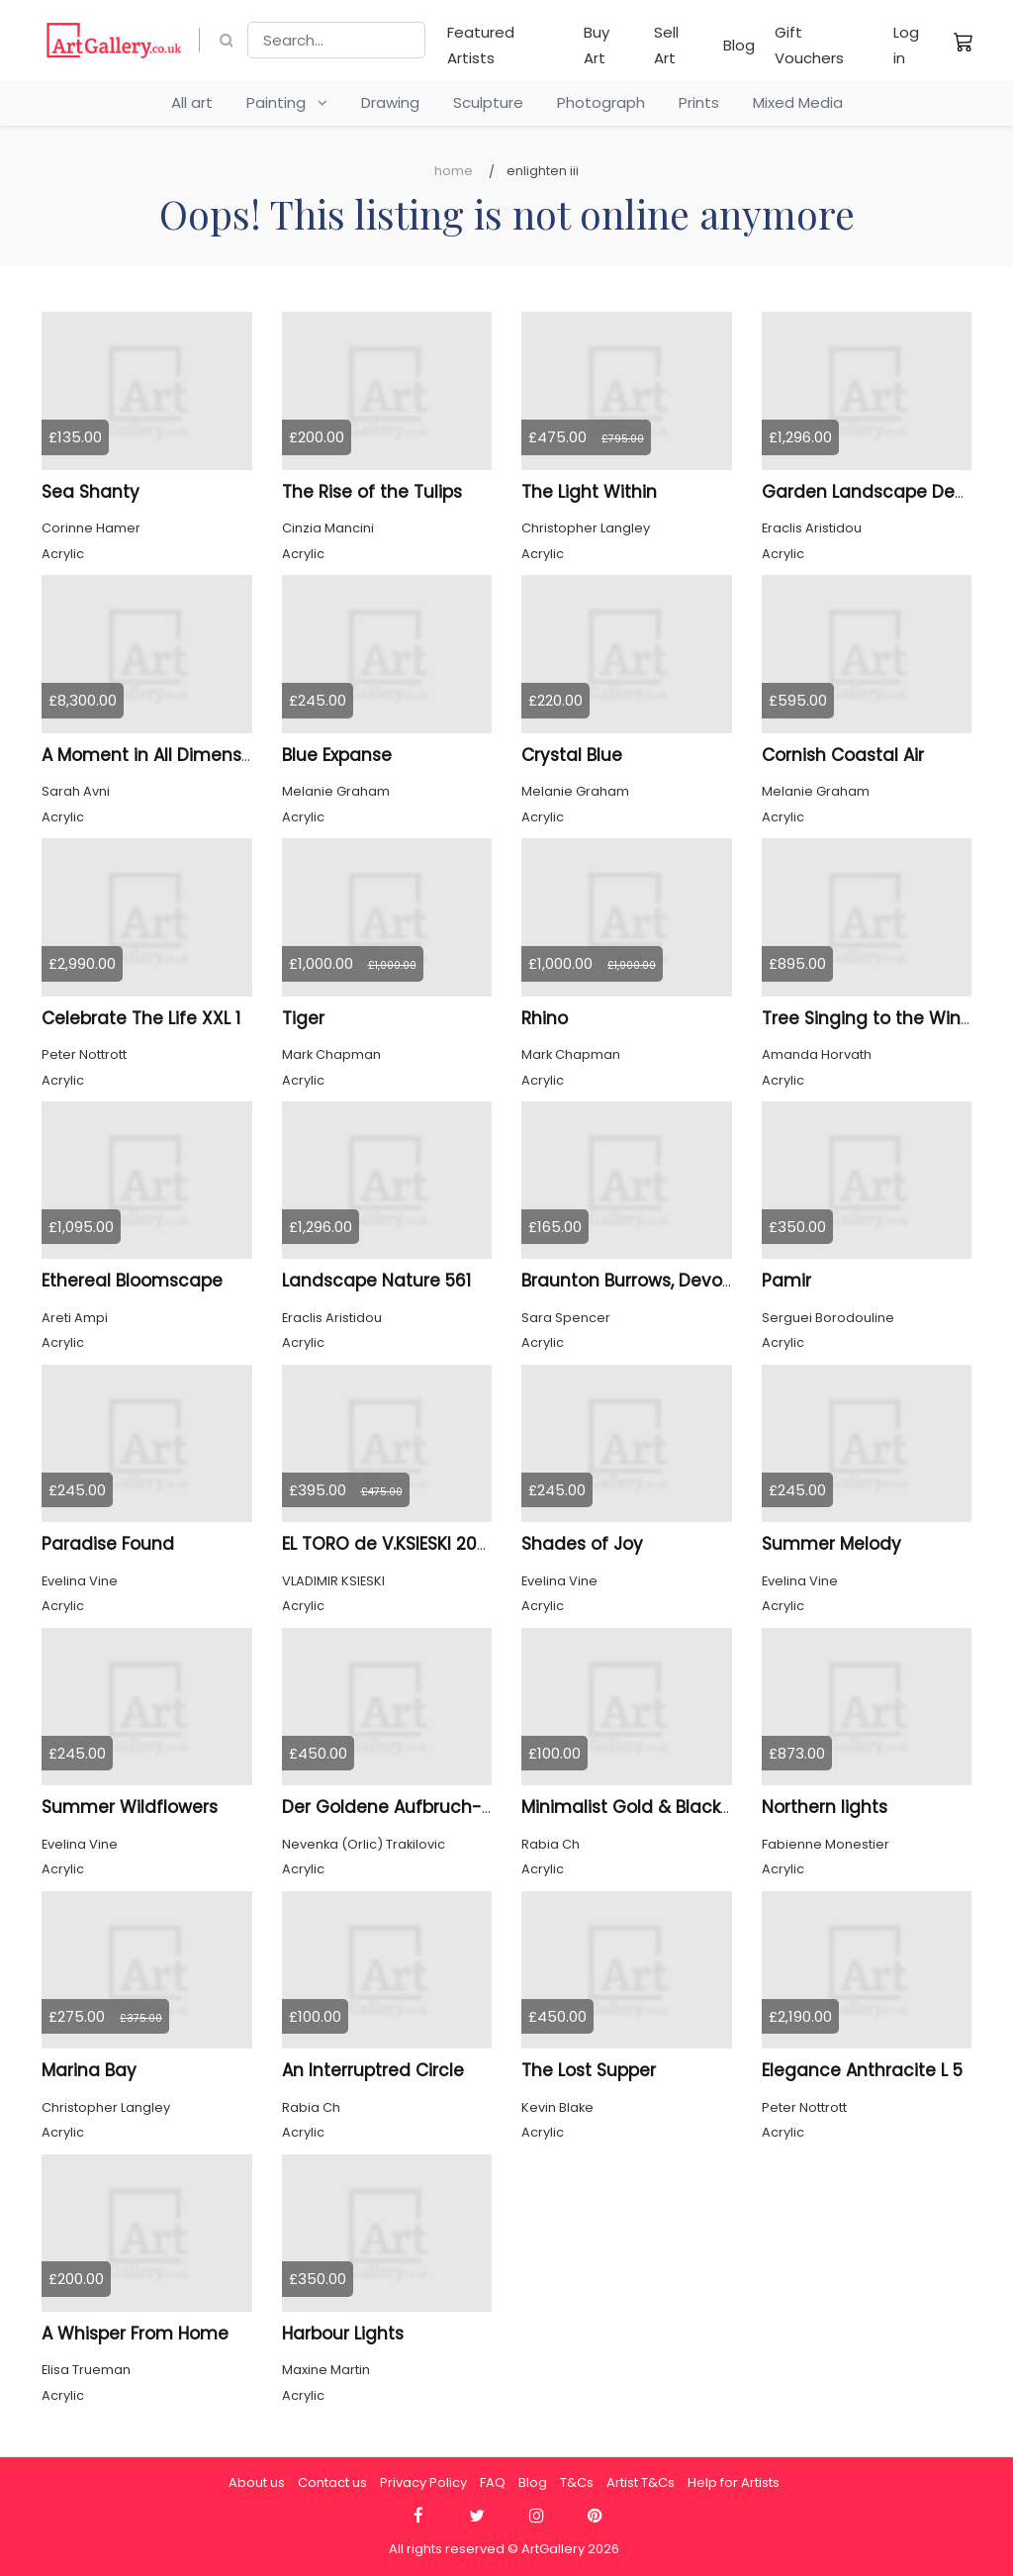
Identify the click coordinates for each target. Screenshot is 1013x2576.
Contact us (332, 2482)
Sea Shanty (90, 492)
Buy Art (596, 45)
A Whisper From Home (135, 2333)
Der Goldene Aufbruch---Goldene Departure (474, 1807)
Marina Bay (89, 2070)
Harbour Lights (343, 2333)
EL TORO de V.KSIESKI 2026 (390, 1544)
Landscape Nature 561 (376, 1280)
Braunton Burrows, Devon (627, 1280)
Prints (699, 102)
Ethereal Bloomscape (132, 1280)
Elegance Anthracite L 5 (862, 2070)
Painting (286, 102)
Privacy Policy (423, 2482)
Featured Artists (480, 45)
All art (192, 102)
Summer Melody (831, 1544)
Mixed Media (798, 102)
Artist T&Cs (640, 2482)
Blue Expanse (337, 755)
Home (453, 170)
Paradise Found (108, 1544)
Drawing (390, 102)
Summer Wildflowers (130, 1807)
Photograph (601, 102)
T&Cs (577, 2482)
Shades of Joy (582, 1544)
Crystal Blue (571, 755)
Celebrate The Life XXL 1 (141, 1018)
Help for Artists (734, 2482)
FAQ (493, 2482)
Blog (739, 45)
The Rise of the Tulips (372, 492)
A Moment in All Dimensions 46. (174, 755)
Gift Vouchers (809, 45)
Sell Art (666, 45)
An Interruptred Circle (373, 2070)
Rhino (544, 1018)
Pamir (786, 1280)
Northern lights (824, 1807)
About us (257, 2482)
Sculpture (488, 102)
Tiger (303, 1018)
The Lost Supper (588, 2070)
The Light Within (589, 492)
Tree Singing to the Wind (867, 1018)
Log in (906, 45)
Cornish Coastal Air (843, 755)
